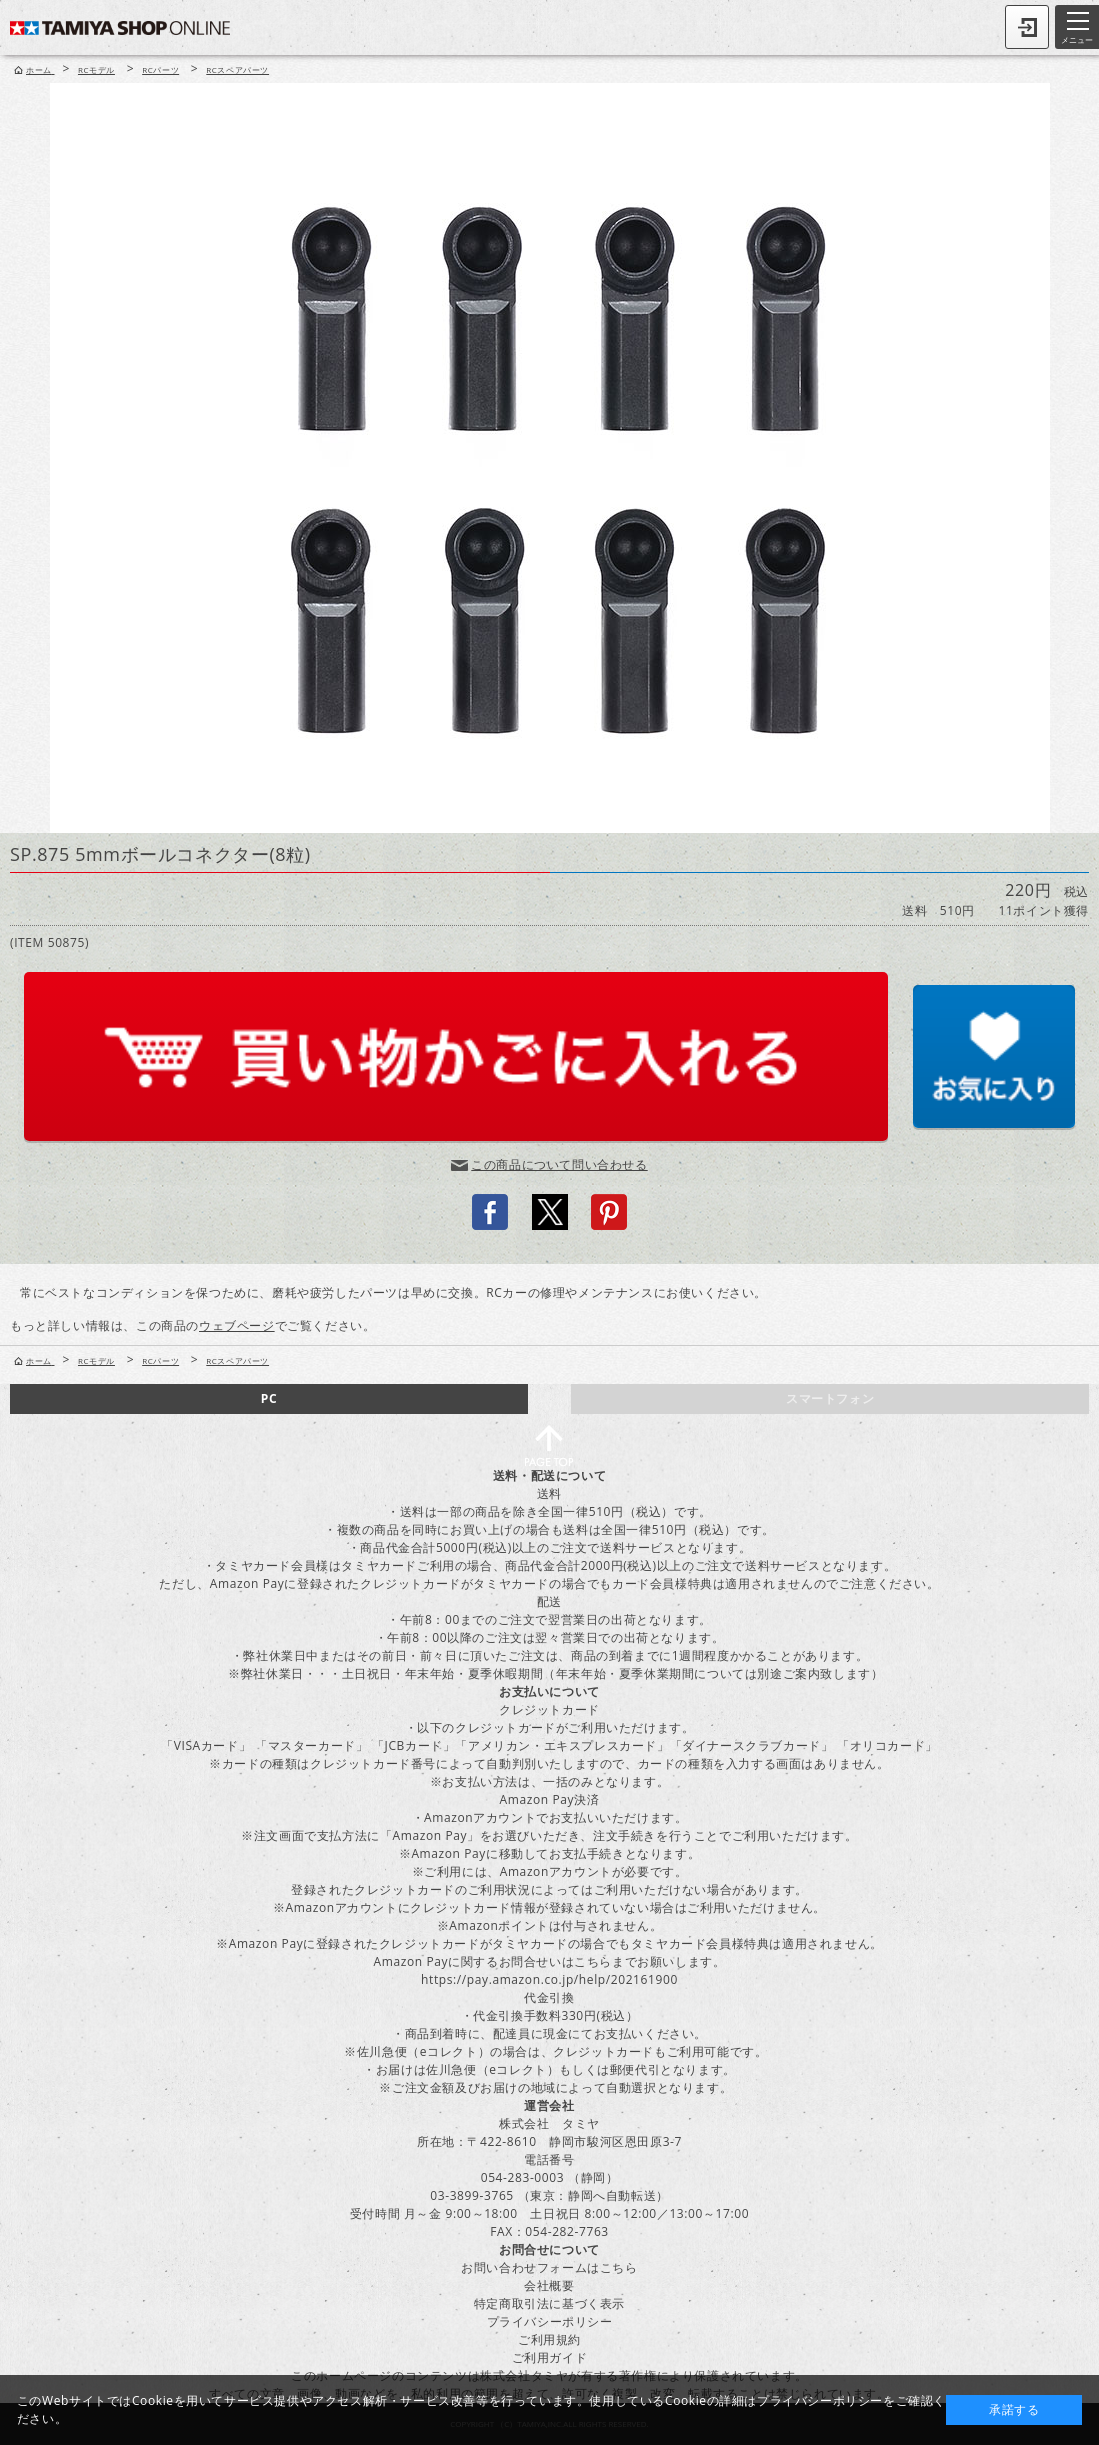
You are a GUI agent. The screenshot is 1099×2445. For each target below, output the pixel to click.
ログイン (1027, 27)
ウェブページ (237, 1325)
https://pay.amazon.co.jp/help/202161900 (549, 1979)
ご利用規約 (549, 2339)
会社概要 (549, 2285)
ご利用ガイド (550, 2357)
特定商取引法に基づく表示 (549, 2303)
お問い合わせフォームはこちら (549, 2267)
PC (269, 1398)
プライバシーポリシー (550, 2321)
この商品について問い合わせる (559, 1164)
